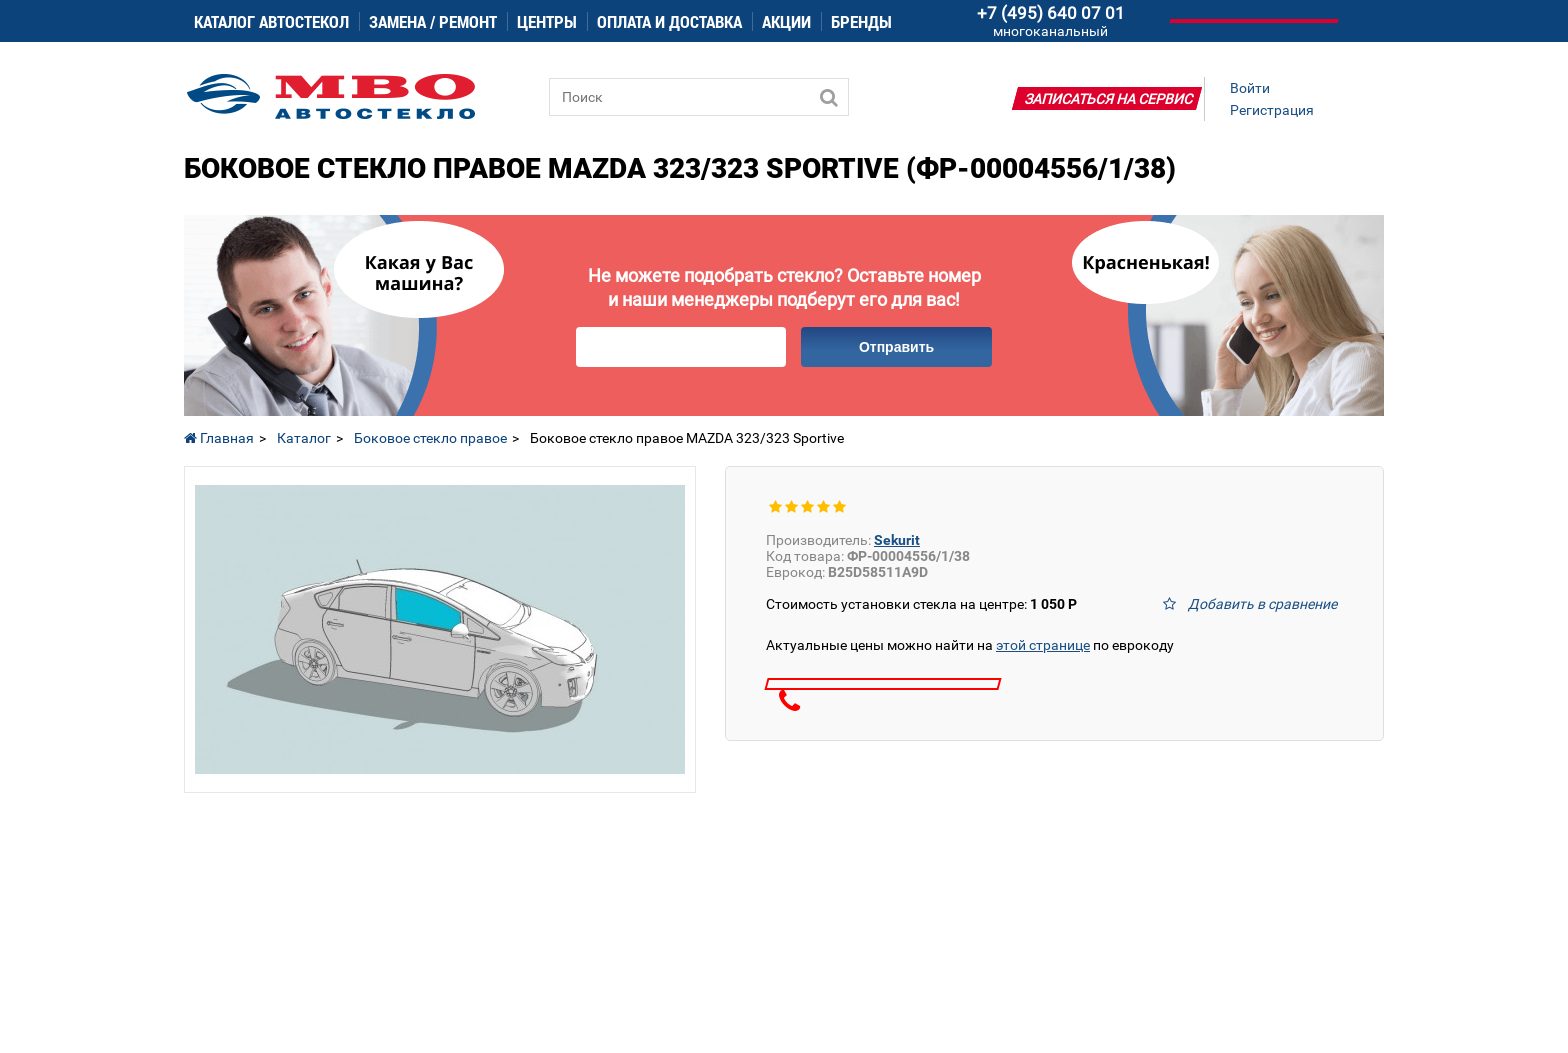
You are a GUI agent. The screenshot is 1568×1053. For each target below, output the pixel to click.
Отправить (896, 347)
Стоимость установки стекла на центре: (921, 604)
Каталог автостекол (271, 21)
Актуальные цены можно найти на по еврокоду (970, 645)
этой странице (1043, 645)
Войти (1250, 88)
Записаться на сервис (1109, 99)
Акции (786, 21)
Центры (547, 21)
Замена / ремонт (433, 21)
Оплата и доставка (669, 21)
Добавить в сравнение (1262, 604)
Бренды (861, 21)
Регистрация (1272, 110)
